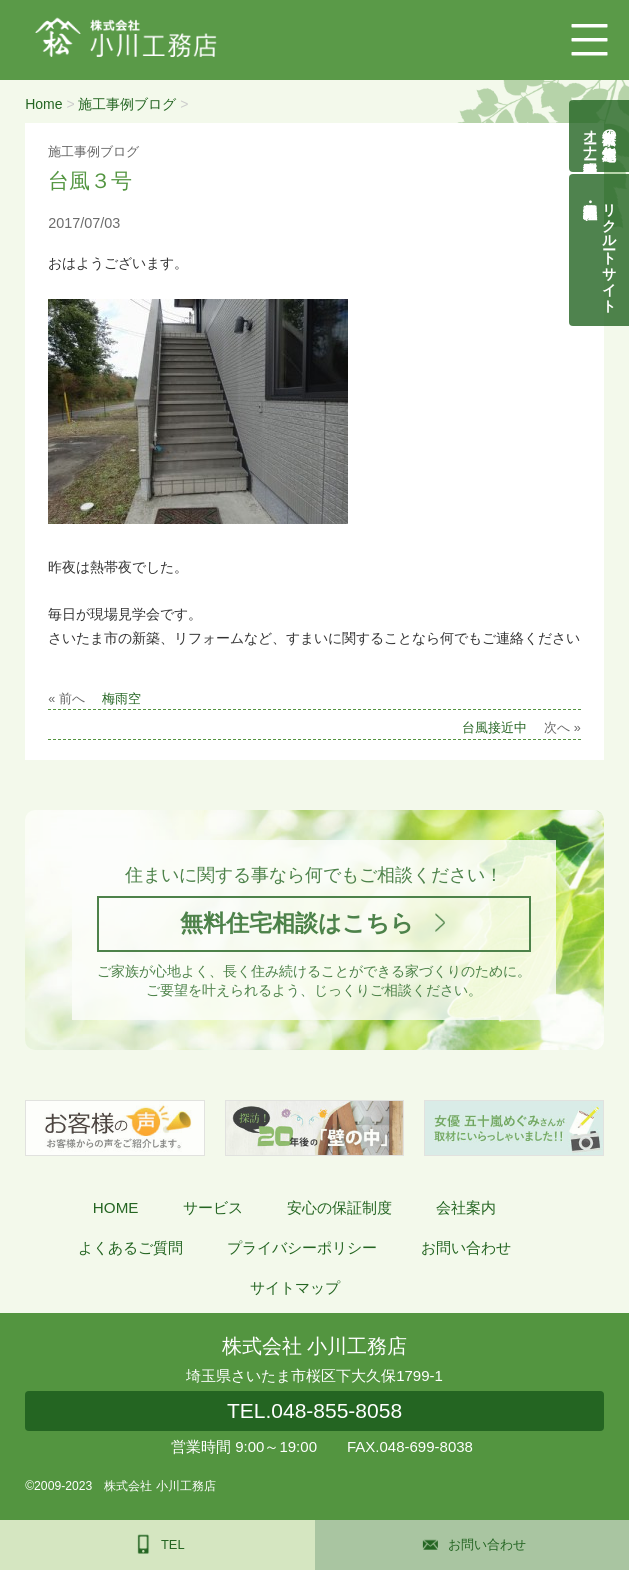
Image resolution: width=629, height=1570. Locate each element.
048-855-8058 (314, 1410)
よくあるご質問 (130, 1247)
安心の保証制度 (339, 1207)
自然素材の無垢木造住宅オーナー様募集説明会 (600, 136)
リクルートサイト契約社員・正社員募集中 (610, 250)
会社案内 (466, 1207)
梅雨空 (121, 699)
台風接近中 (494, 728)
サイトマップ (295, 1287)
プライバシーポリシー (302, 1247)
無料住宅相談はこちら (297, 923)
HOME (116, 1207)
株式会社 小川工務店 (314, 1346)
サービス (213, 1207)
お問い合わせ (466, 1247)
